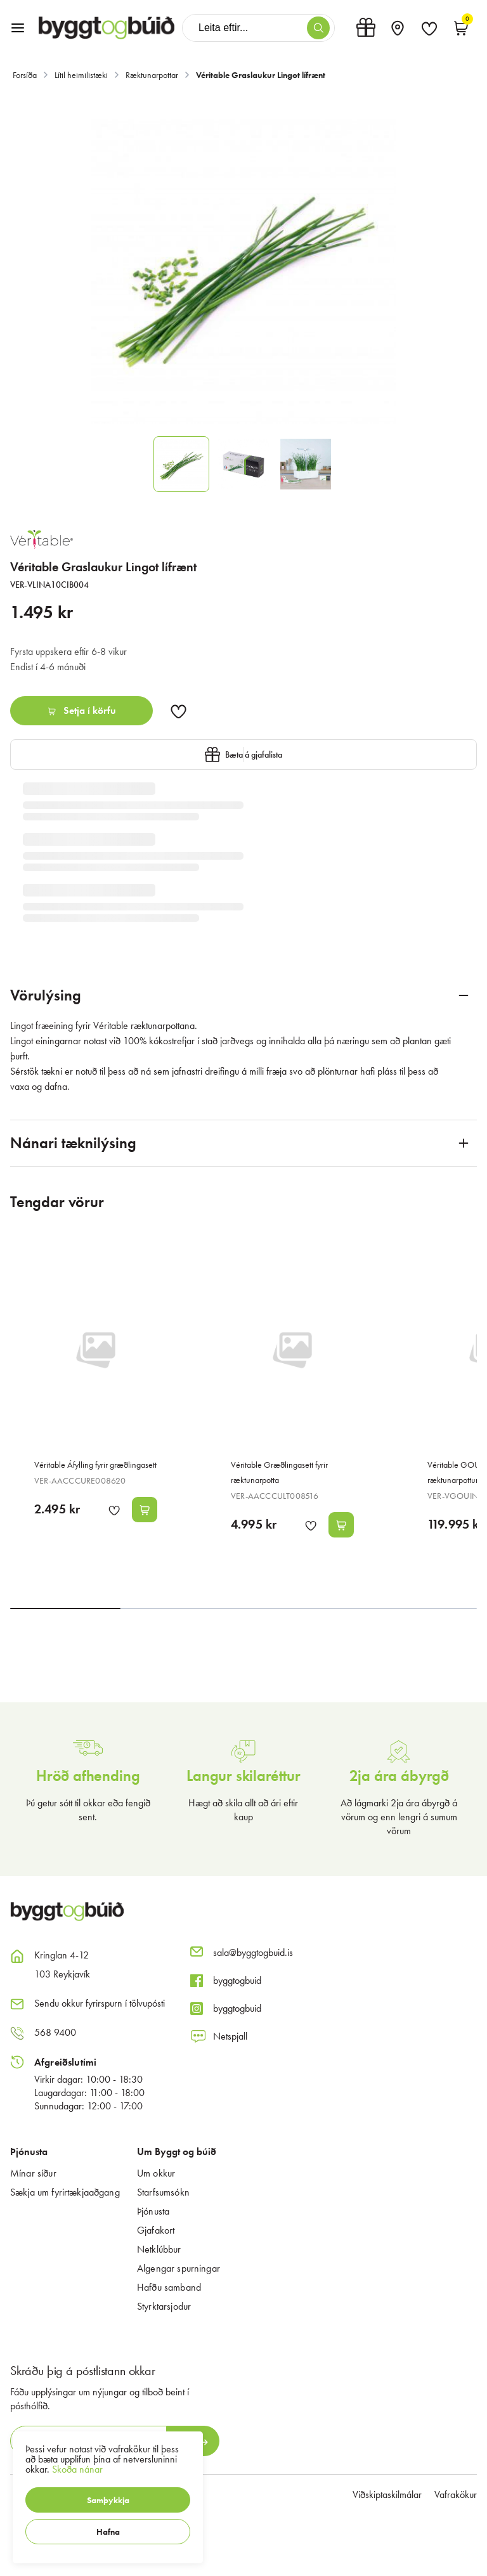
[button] (107, 2500)
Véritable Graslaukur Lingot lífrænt (260, 75)
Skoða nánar (77, 2469)
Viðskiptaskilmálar (387, 2494)
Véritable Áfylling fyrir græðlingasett (95, 1464)
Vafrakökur (455, 2494)
